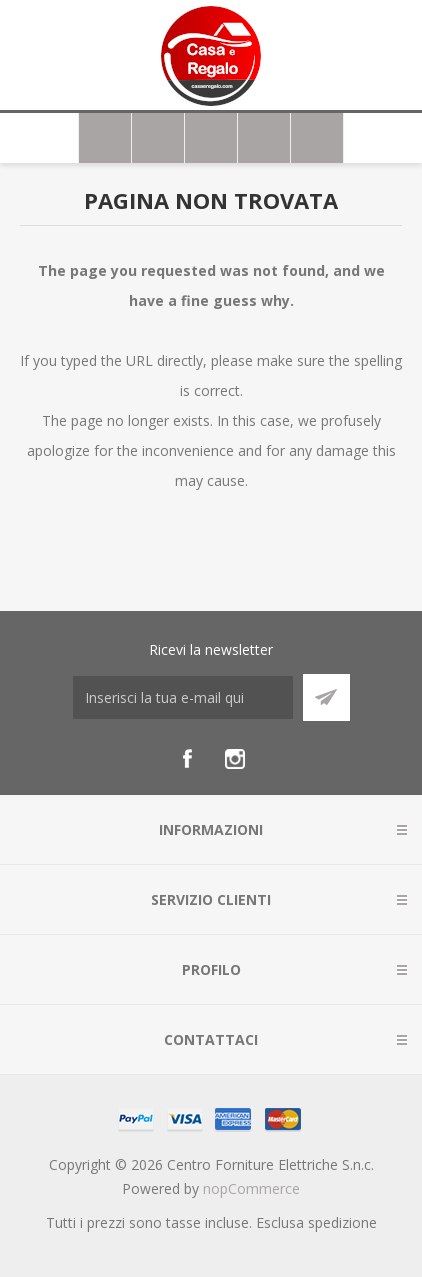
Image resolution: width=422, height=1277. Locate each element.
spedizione (342, 1222)
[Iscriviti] (183, 697)
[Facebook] (187, 759)
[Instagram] (235, 759)
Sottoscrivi (326, 697)
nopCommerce (251, 1188)
